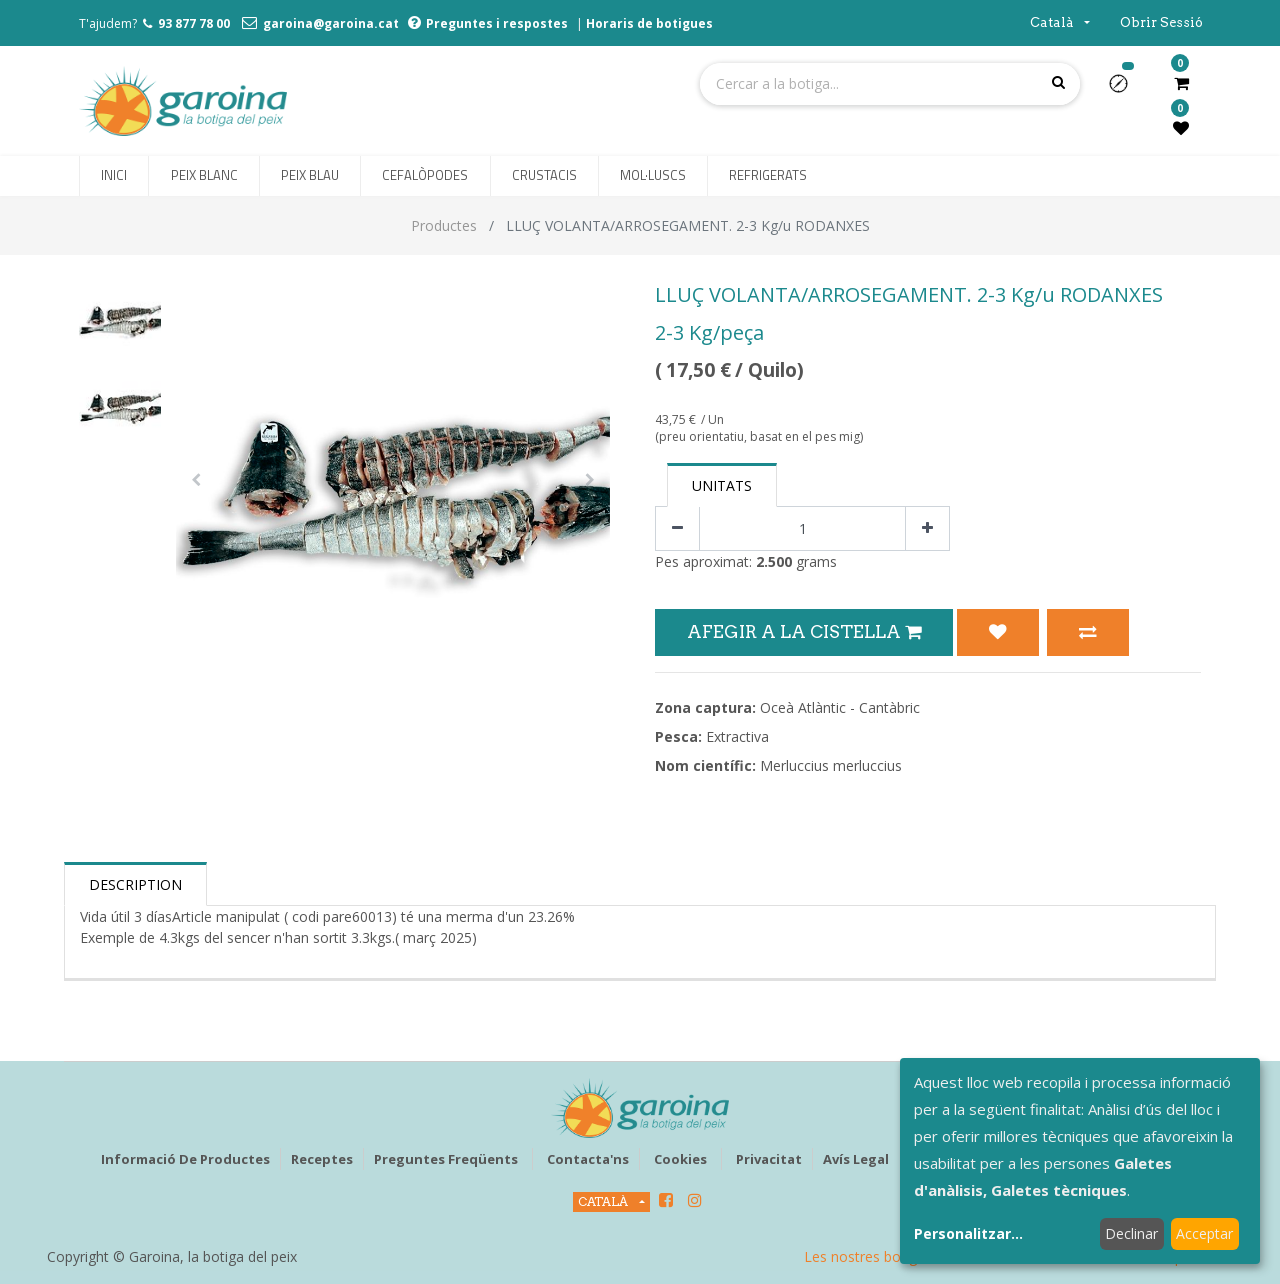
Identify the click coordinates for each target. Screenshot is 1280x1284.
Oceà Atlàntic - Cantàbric (840, 707)
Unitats (722, 485)
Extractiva (737, 736)
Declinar (1131, 1233)
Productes (444, 225)
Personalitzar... (968, 1233)
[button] (1126, 90)
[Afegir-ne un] (927, 528)
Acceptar (1204, 1233)
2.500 (774, 561)
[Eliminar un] (677, 528)
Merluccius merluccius (831, 765)
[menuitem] (114, 176)
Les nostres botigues (872, 1256)
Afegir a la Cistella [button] (804, 631)
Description (135, 884)
